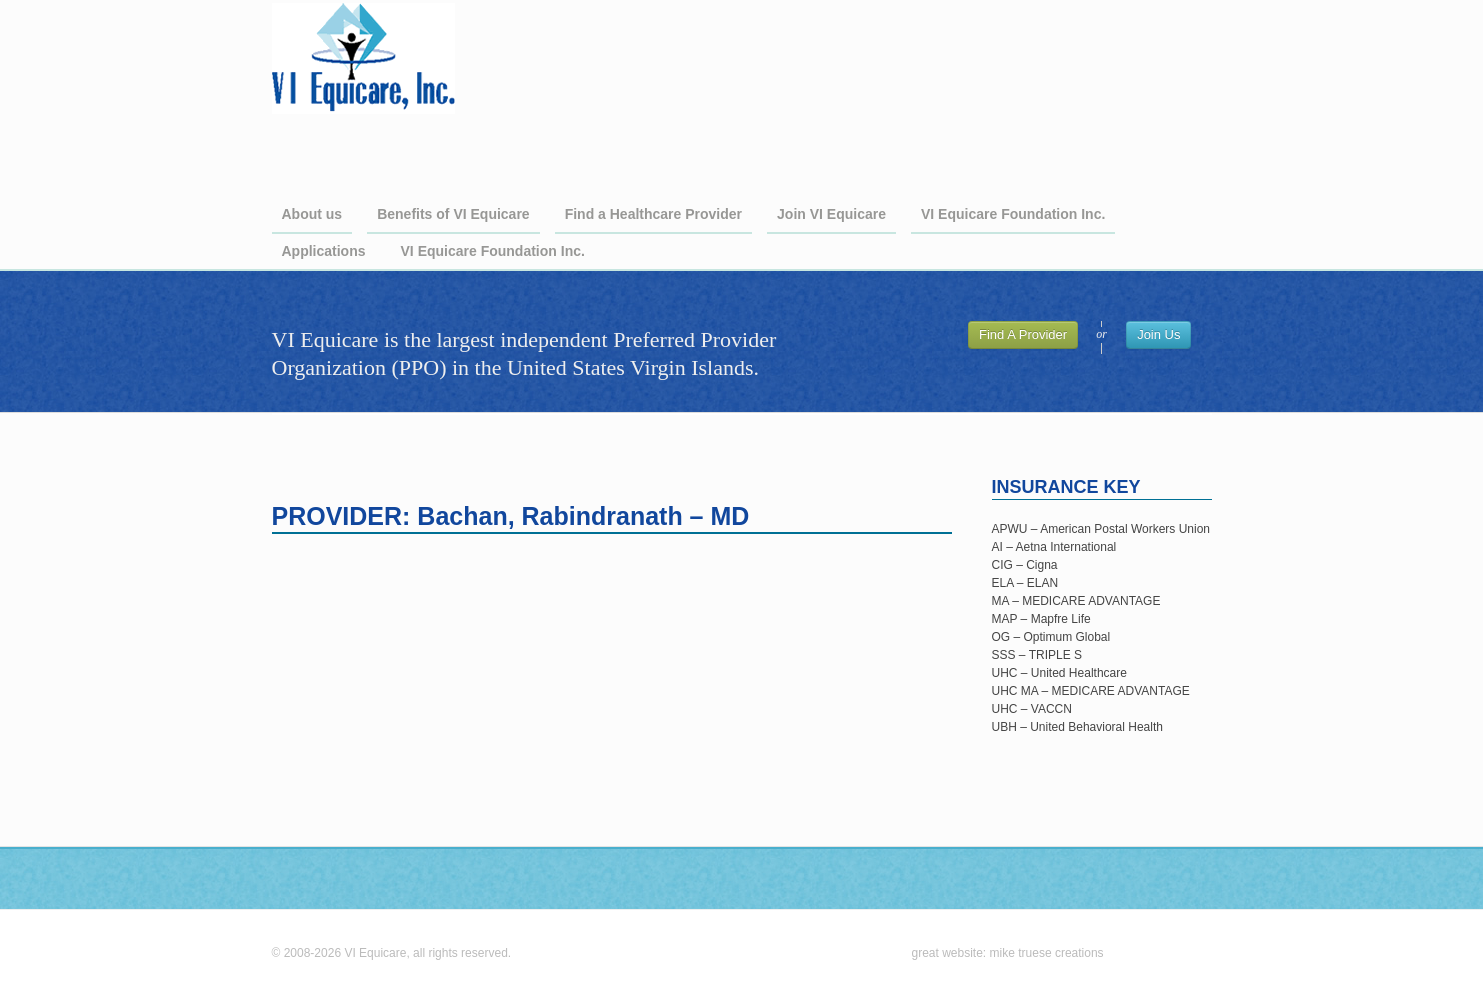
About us (312, 214)
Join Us (1158, 334)
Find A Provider (1023, 334)
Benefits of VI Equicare (453, 214)
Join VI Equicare (831, 214)
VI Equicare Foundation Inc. (1013, 214)
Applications (324, 251)
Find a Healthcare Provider (653, 214)
